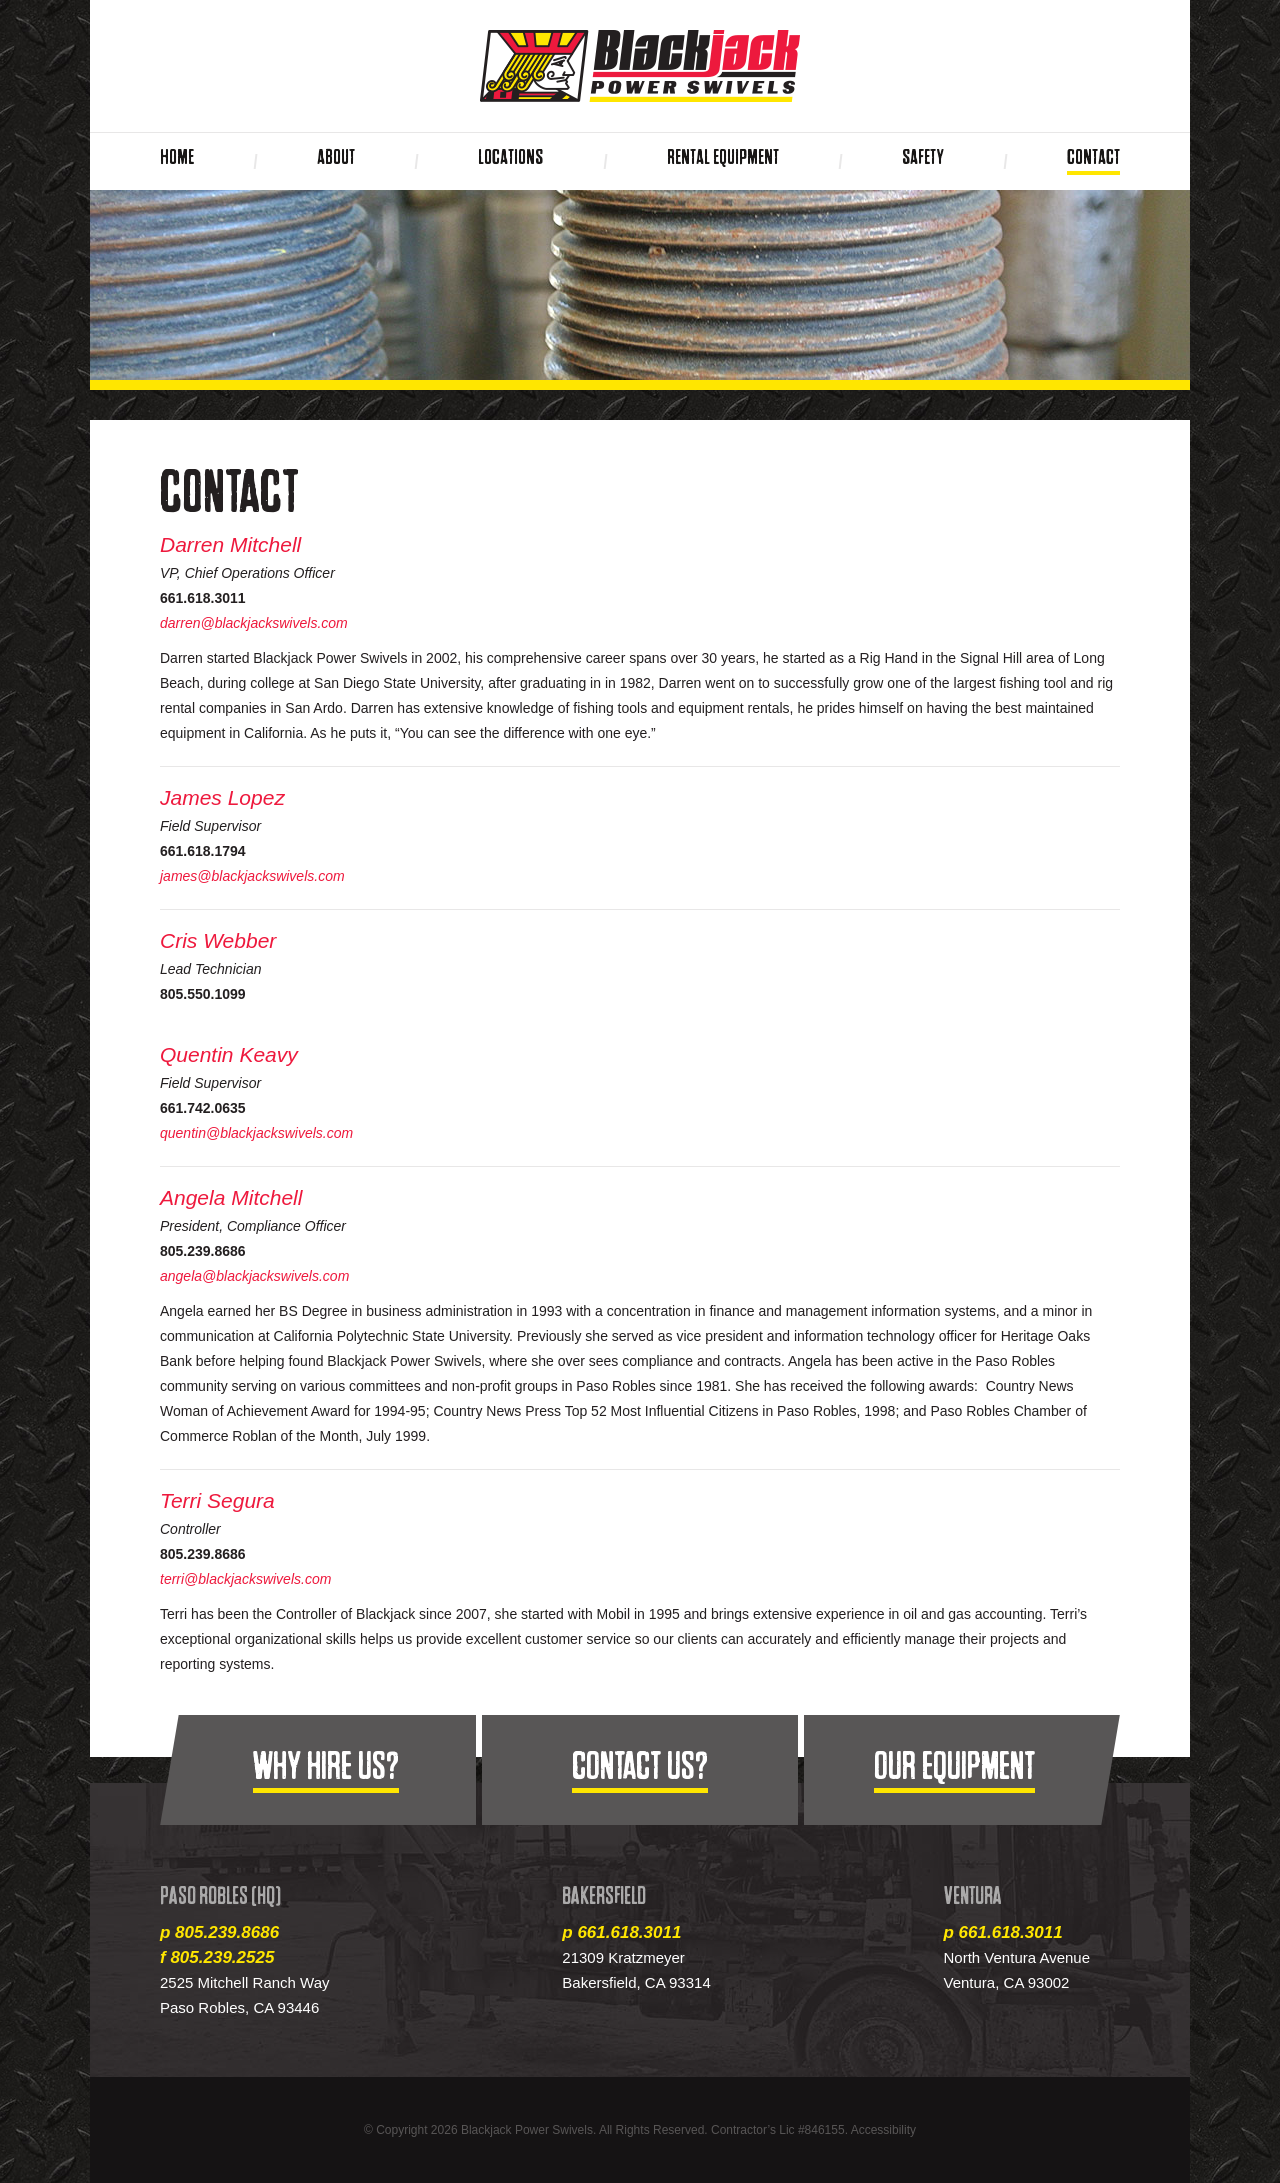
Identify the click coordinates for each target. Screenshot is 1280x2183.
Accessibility (883, 2130)
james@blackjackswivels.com (252, 876)
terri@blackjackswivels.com (245, 1579)
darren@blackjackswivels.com (254, 623)
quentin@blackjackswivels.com (256, 1133)
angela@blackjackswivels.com (254, 1276)
